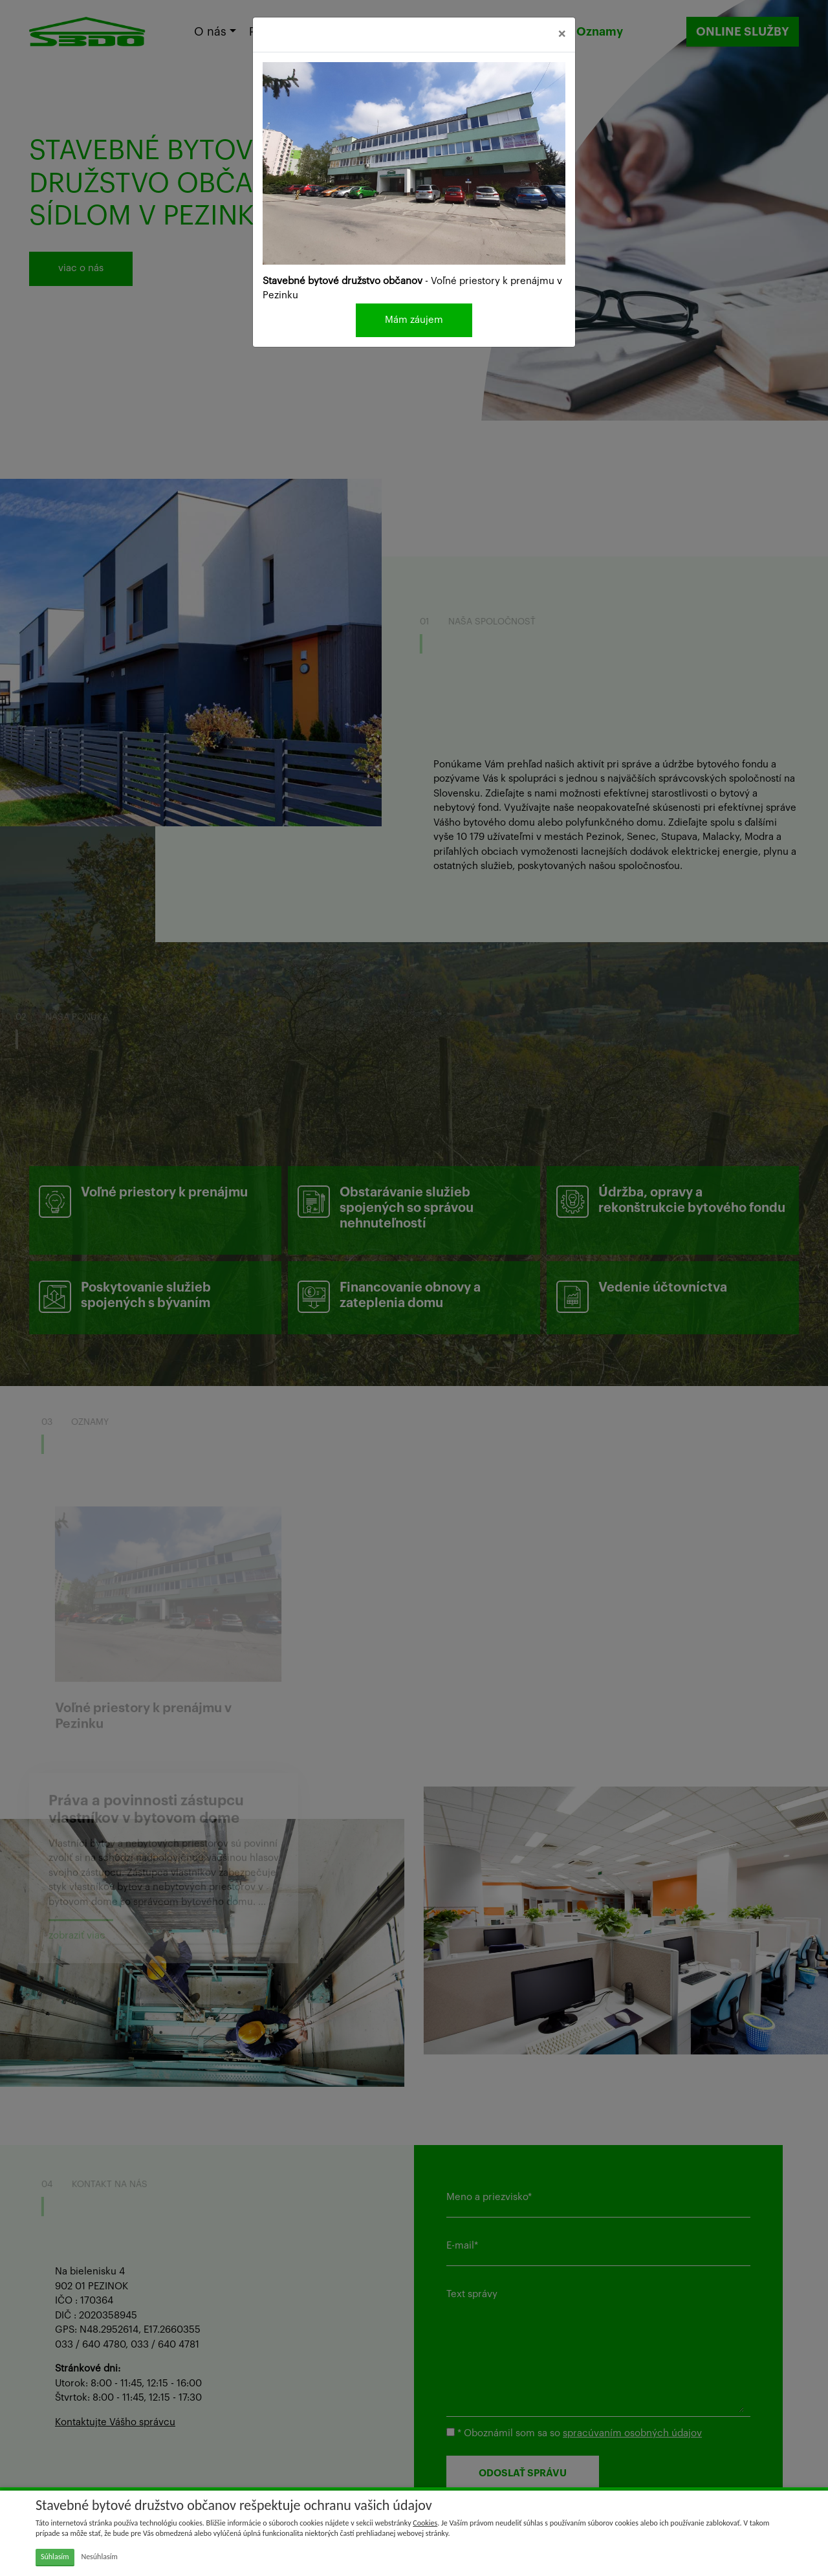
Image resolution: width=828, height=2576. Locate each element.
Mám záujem (414, 320)
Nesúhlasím (99, 2556)
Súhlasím (55, 2556)
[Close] (562, 34)
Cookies (425, 2522)
